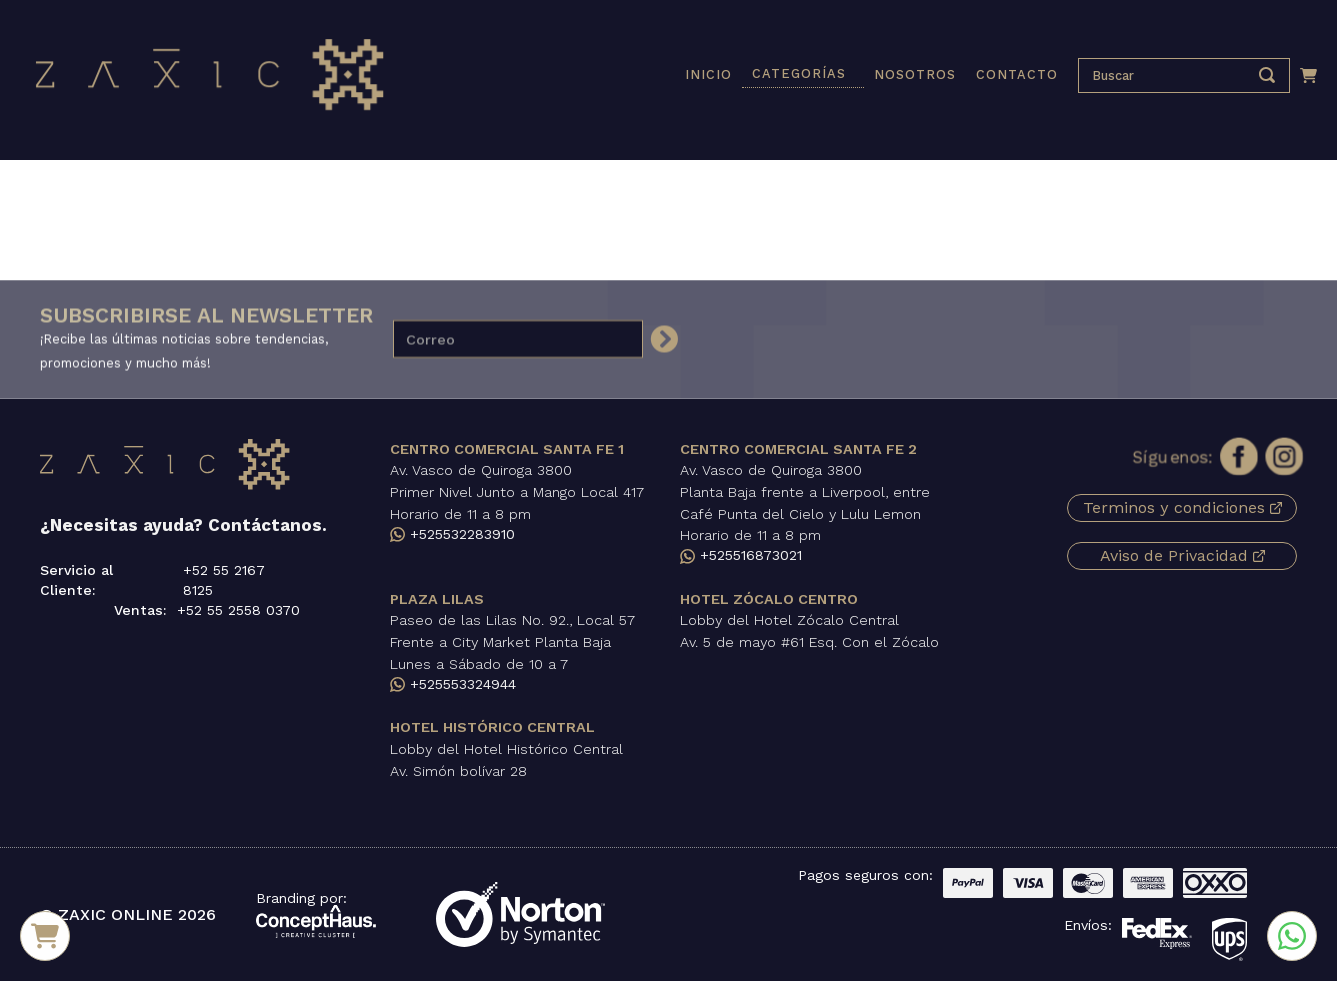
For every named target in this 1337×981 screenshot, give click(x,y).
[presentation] (1169, 75)
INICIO (708, 74)
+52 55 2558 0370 (238, 610)
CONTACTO (1017, 74)
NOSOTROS (915, 74)
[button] (803, 75)
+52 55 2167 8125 (224, 580)
